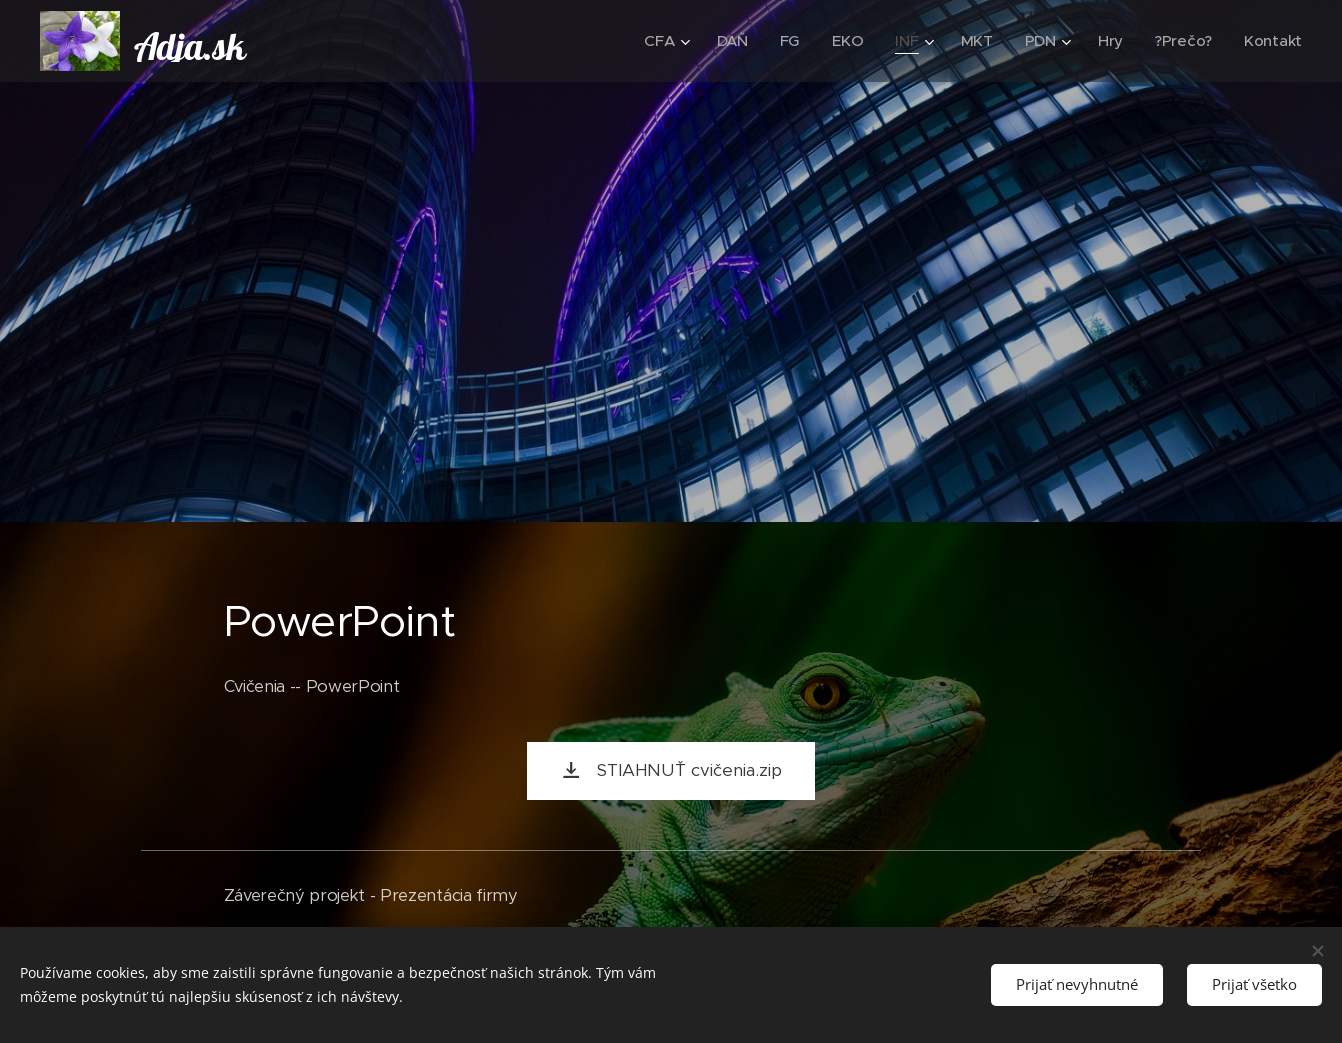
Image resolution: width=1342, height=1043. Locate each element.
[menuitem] (660, 41)
